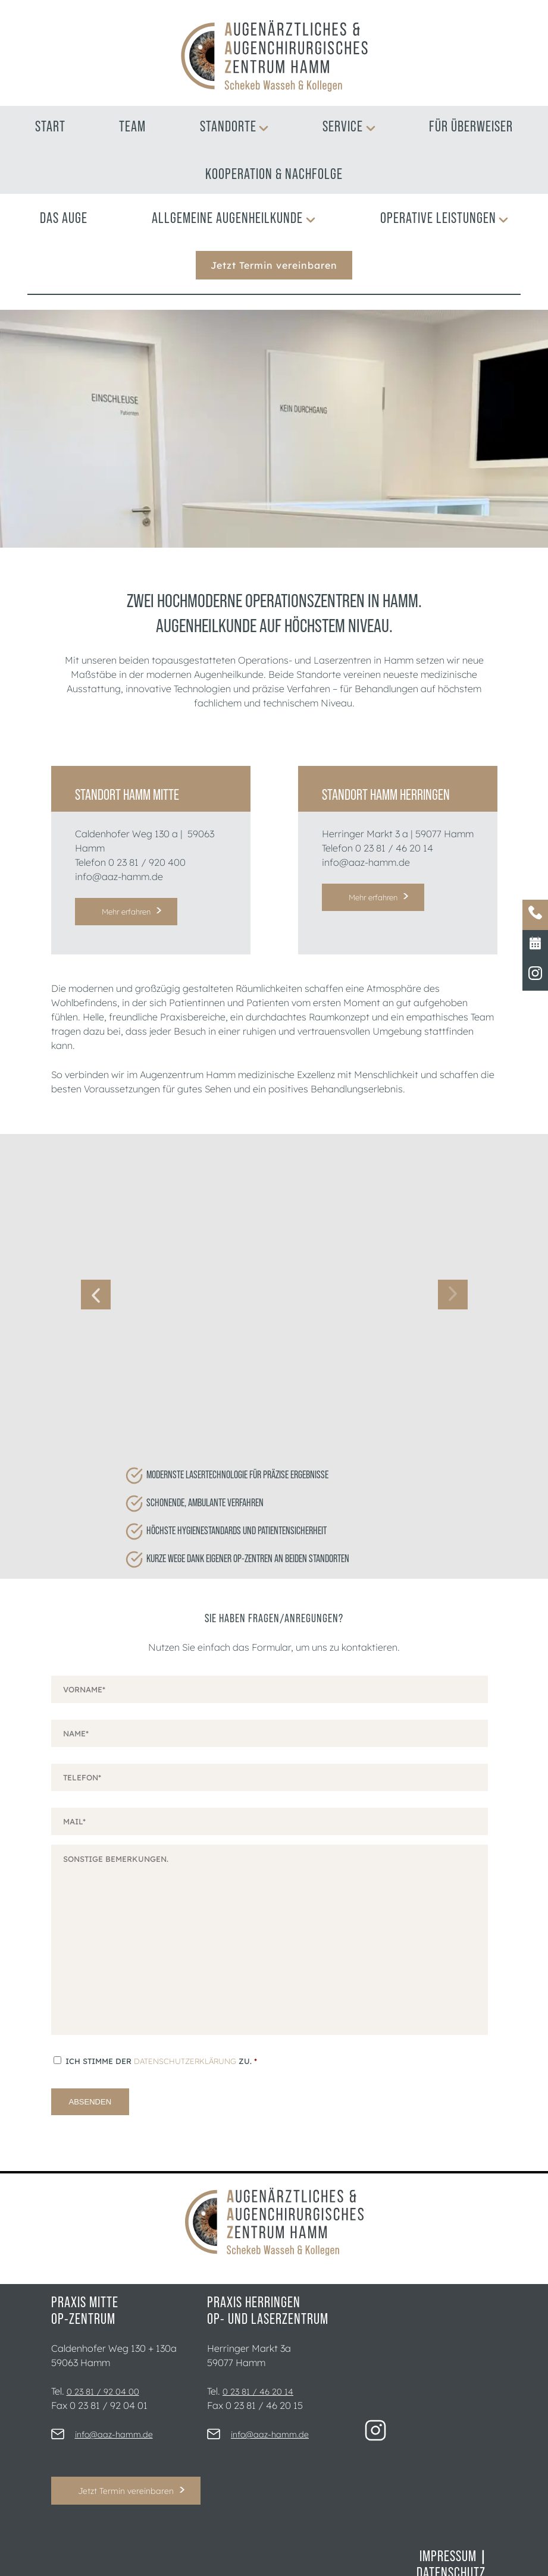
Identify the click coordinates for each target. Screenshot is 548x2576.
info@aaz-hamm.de (119, 876)
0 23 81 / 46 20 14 (394, 848)
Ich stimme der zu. (161, 2017)
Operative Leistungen (444, 217)
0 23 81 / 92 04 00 (103, 2348)
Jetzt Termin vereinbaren (274, 265)
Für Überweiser (471, 126)
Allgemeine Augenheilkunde (233, 217)
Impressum (448, 2513)
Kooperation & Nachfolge (274, 173)
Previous (96, 1272)
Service (348, 126)
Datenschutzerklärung (185, 2017)
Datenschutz (451, 2529)
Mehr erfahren (126, 911)
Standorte (234, 126)
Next (453, 1272)
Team (132, 126)
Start (50, 126)
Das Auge (63, 217)
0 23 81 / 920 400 (147, 862)
